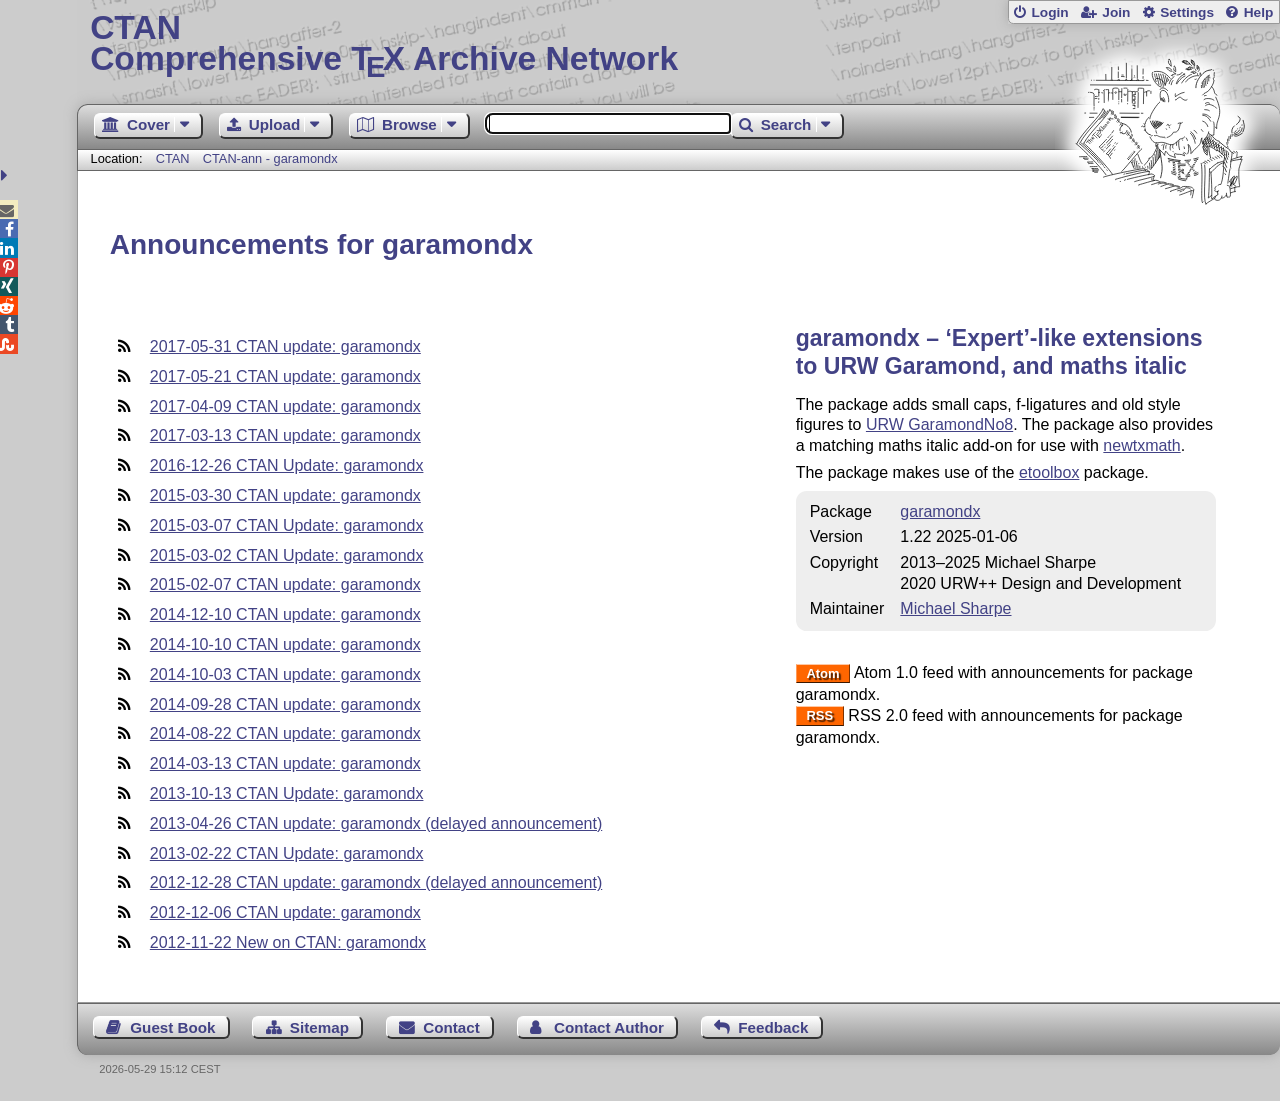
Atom (822, 673)
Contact (451, 1027)
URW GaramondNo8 (939, 424)
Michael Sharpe (955, 608)
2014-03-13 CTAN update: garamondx (285, 763)
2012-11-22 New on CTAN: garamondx (288, 942)
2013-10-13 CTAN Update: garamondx (287, 793)
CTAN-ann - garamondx (270, 158)
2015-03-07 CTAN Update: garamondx (287, 525)
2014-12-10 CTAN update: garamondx (285, 614)
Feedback (773, 1027)
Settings (1187, 12)
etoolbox (1049, 472)
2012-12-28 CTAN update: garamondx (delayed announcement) (376, 882)
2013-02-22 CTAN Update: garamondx (287, 853)
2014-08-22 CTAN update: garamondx (285, 733)
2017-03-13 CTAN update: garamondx (285, 435)
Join (1116, 12)
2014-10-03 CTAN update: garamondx (285, 674)
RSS (819, 716)
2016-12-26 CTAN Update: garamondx (287, 465)
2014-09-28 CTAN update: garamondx (285, 704)
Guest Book (172, 1027)
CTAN (173, 158)
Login (1049, 12)
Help (1259, 12)
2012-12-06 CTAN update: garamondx (285, 912)
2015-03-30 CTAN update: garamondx (285, 495)
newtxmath (1141, 445)
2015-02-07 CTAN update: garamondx (285, 584)
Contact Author (609, 1027)
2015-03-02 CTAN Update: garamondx (287, 555)
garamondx (940, 511)
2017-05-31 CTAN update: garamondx (285, 346)
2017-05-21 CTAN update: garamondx (285, 376)
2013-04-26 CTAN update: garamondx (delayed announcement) (376, 823)
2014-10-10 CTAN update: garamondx (285, 644)
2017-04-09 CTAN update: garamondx (285, 406)
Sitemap (319, 1027)
